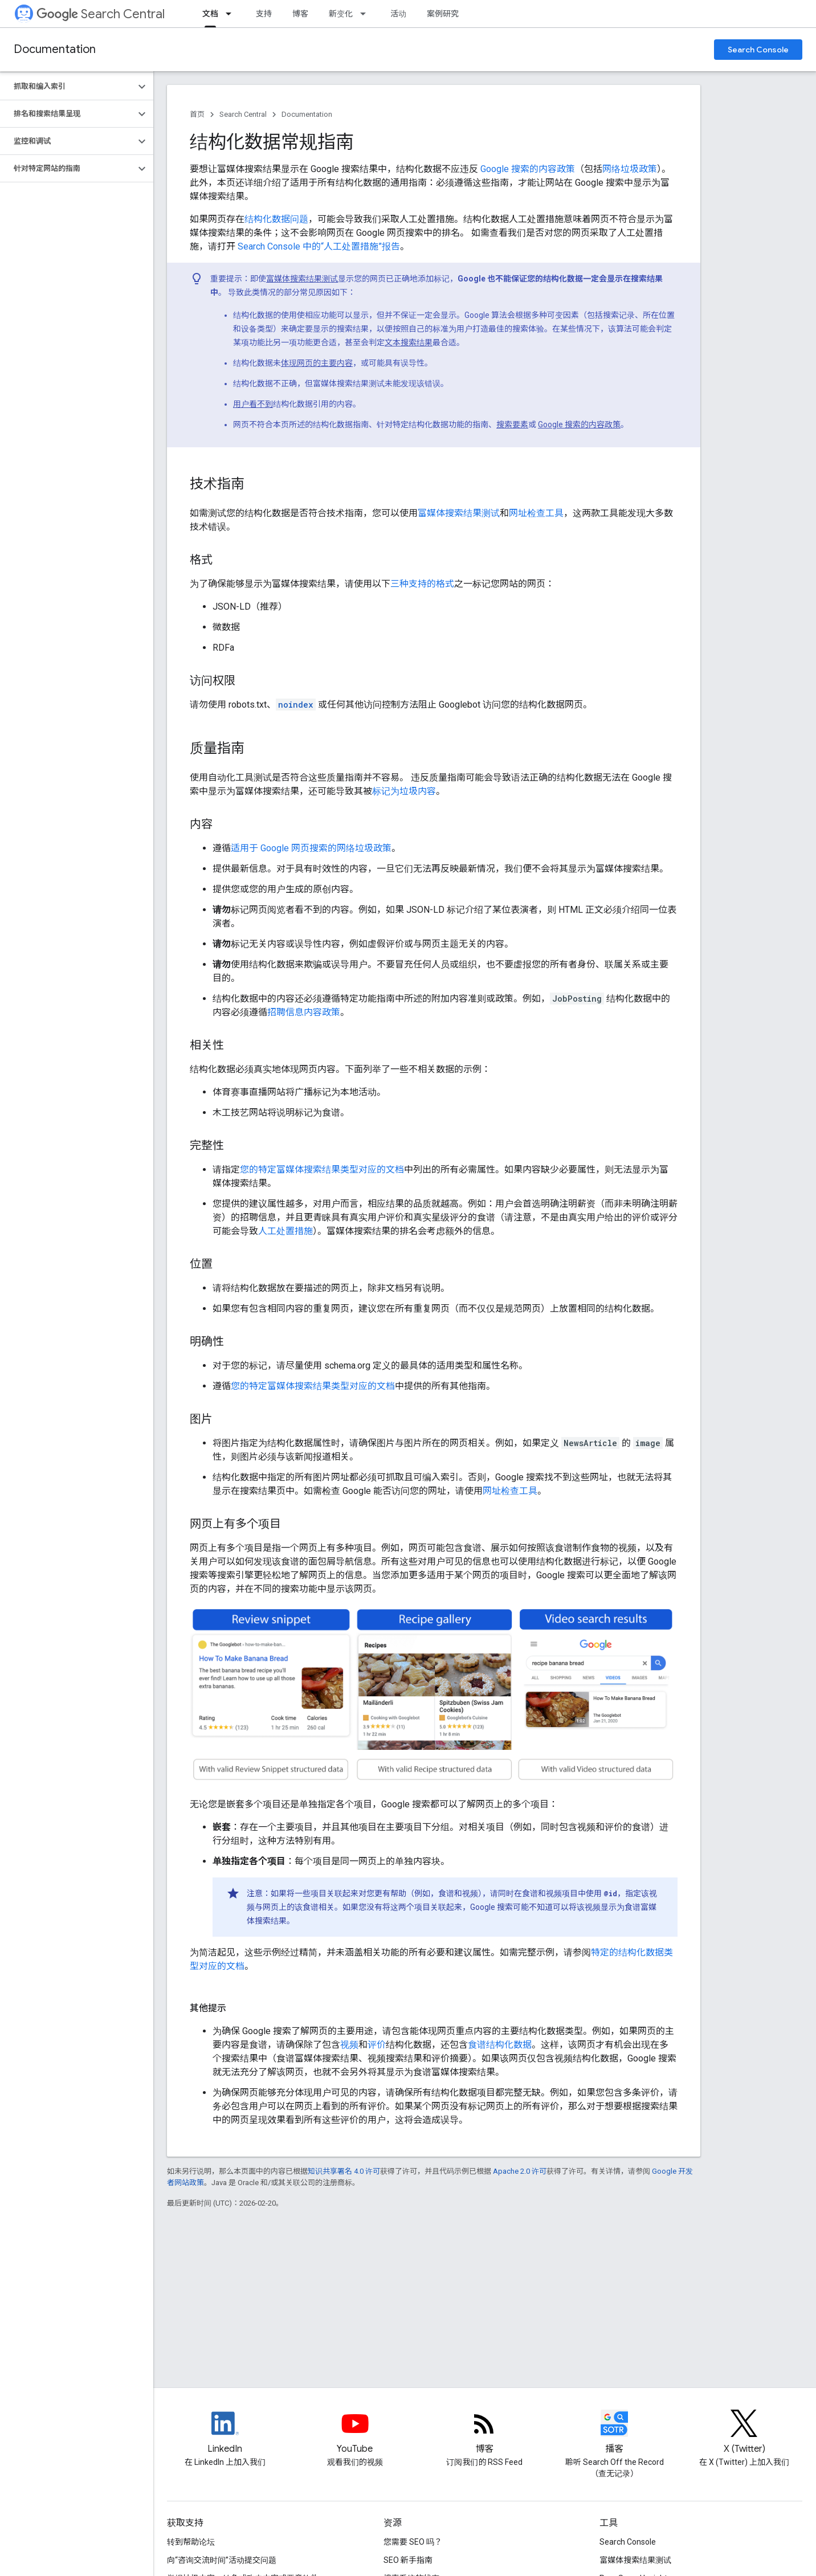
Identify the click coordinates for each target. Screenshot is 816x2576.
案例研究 (443, 14)
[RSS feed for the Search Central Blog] (484, 2433)
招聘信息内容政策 (303, 1012)
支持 (264, 14)
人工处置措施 (285, 1231)
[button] (67, 86)
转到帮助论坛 (191, 2541)
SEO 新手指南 (408, 2560)
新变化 (341, 14)
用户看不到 (253, 404)
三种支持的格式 (422, 583)
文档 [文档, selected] (210, 14)
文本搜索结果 (409, 342)
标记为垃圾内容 (404, 791)
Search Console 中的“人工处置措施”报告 (319, 246)
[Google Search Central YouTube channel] (355, 2433)
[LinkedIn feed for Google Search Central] (225, 2433)
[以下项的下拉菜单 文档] (232, 13)
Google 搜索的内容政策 (527, 169)
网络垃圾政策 (629, 169)
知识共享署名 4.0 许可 (344, 2171)
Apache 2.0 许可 (519, 2171)
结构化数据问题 (276, 219)
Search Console (758, 49)
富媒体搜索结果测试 (302, 278)
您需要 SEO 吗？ (412, 2541)
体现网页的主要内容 (317, 363)
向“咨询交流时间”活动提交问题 (221, 2560)
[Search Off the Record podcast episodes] (614, 2433)
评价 (377, 2044)
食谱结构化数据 (500, 2044)
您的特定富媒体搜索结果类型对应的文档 (322, 1169)
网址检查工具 (536, 513)
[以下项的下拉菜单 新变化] (366, 13)
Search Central (100, 14)
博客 (300, 14)
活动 (398, 14)
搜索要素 (512, 424)
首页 (197, 114)
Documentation (55, 49)
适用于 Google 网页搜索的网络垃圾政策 (311, 848)
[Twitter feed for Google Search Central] (744, 2433)
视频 (349, 2044)
